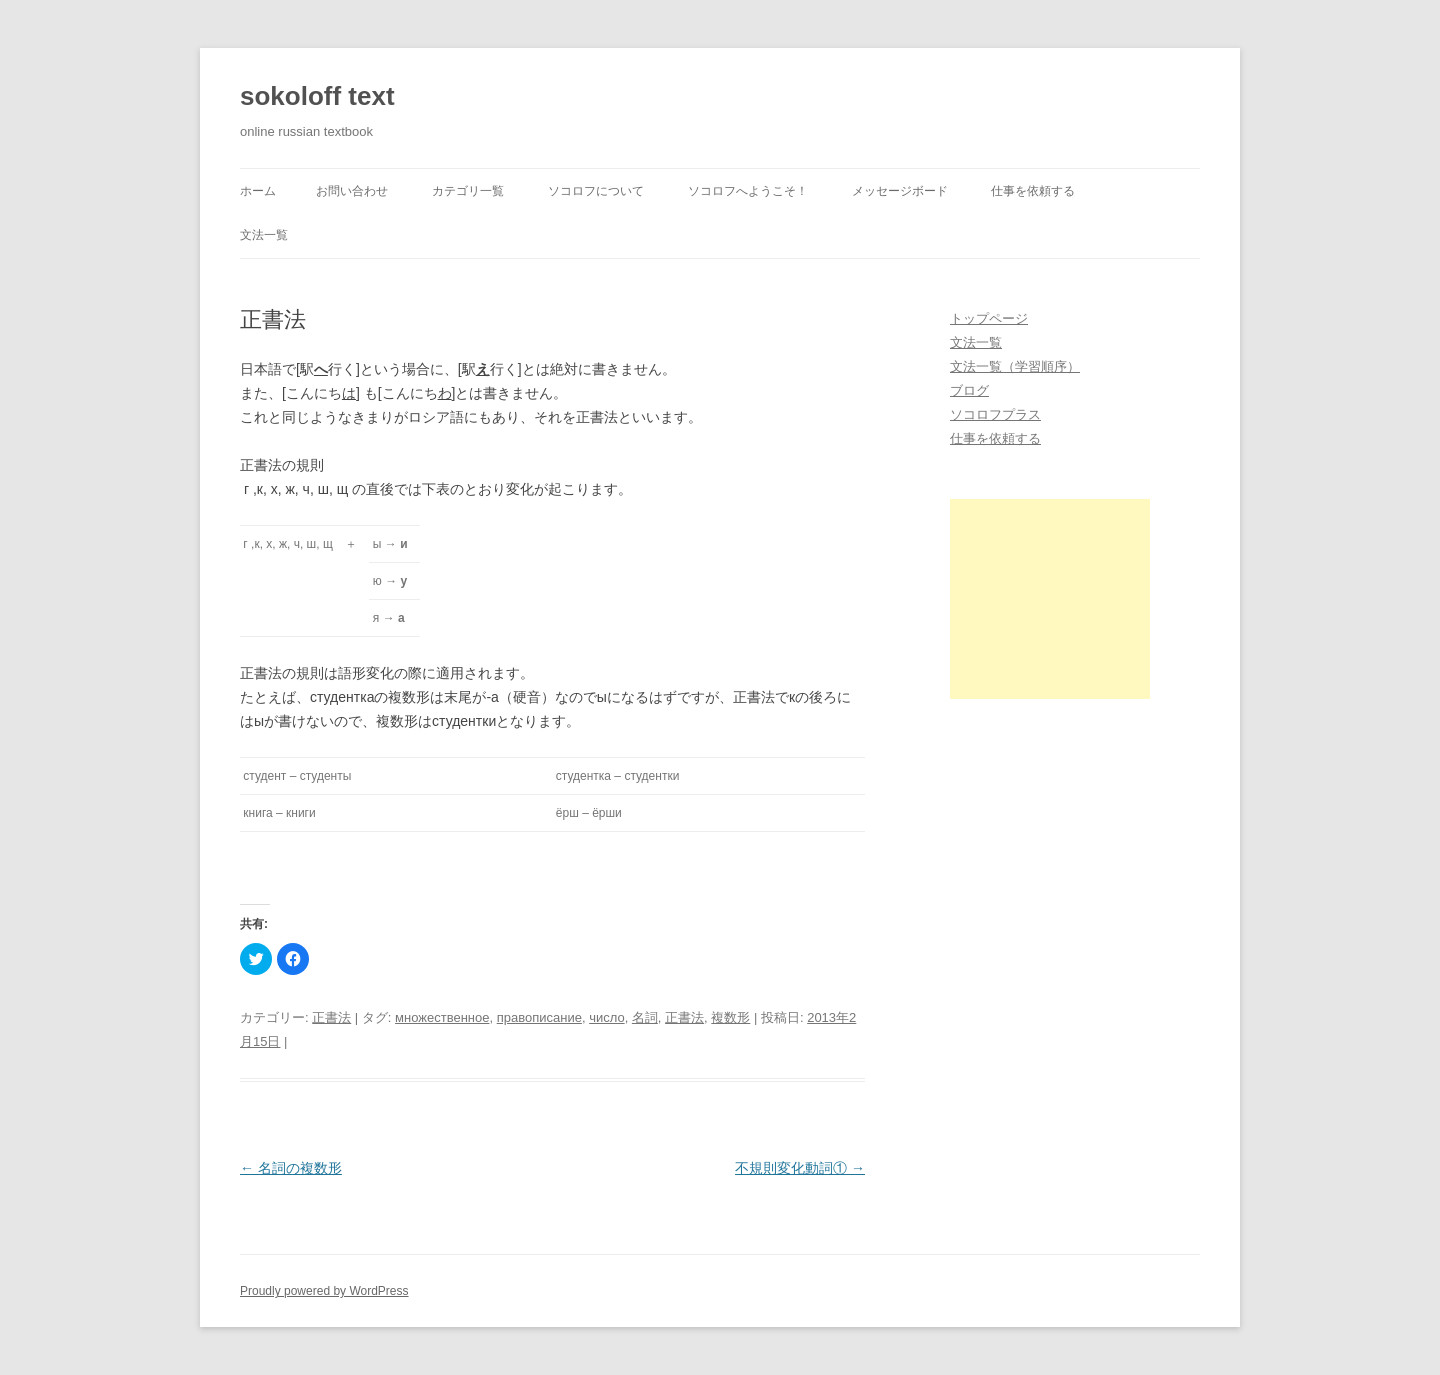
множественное (442, 1017)
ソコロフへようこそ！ (748, 191)
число (607, 1017)
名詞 (645, 1017)
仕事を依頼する (1033, 191)
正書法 (331, 1017)
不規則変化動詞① (800, 1168)
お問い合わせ (352, 191)
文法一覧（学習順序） (1015, 366)
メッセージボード (900, 191)
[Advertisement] (1050, 599)
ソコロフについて (596, 191)
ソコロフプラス (995, 414)
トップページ (989, 318)
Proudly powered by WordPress (324, 1291)
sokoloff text (317, 96)
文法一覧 (264, 235)
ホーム (258, 191)
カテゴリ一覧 (468, 191)
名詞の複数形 (291, 1168)
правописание (539, 1017)
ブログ (969, 390)
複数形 (730, 1017)
